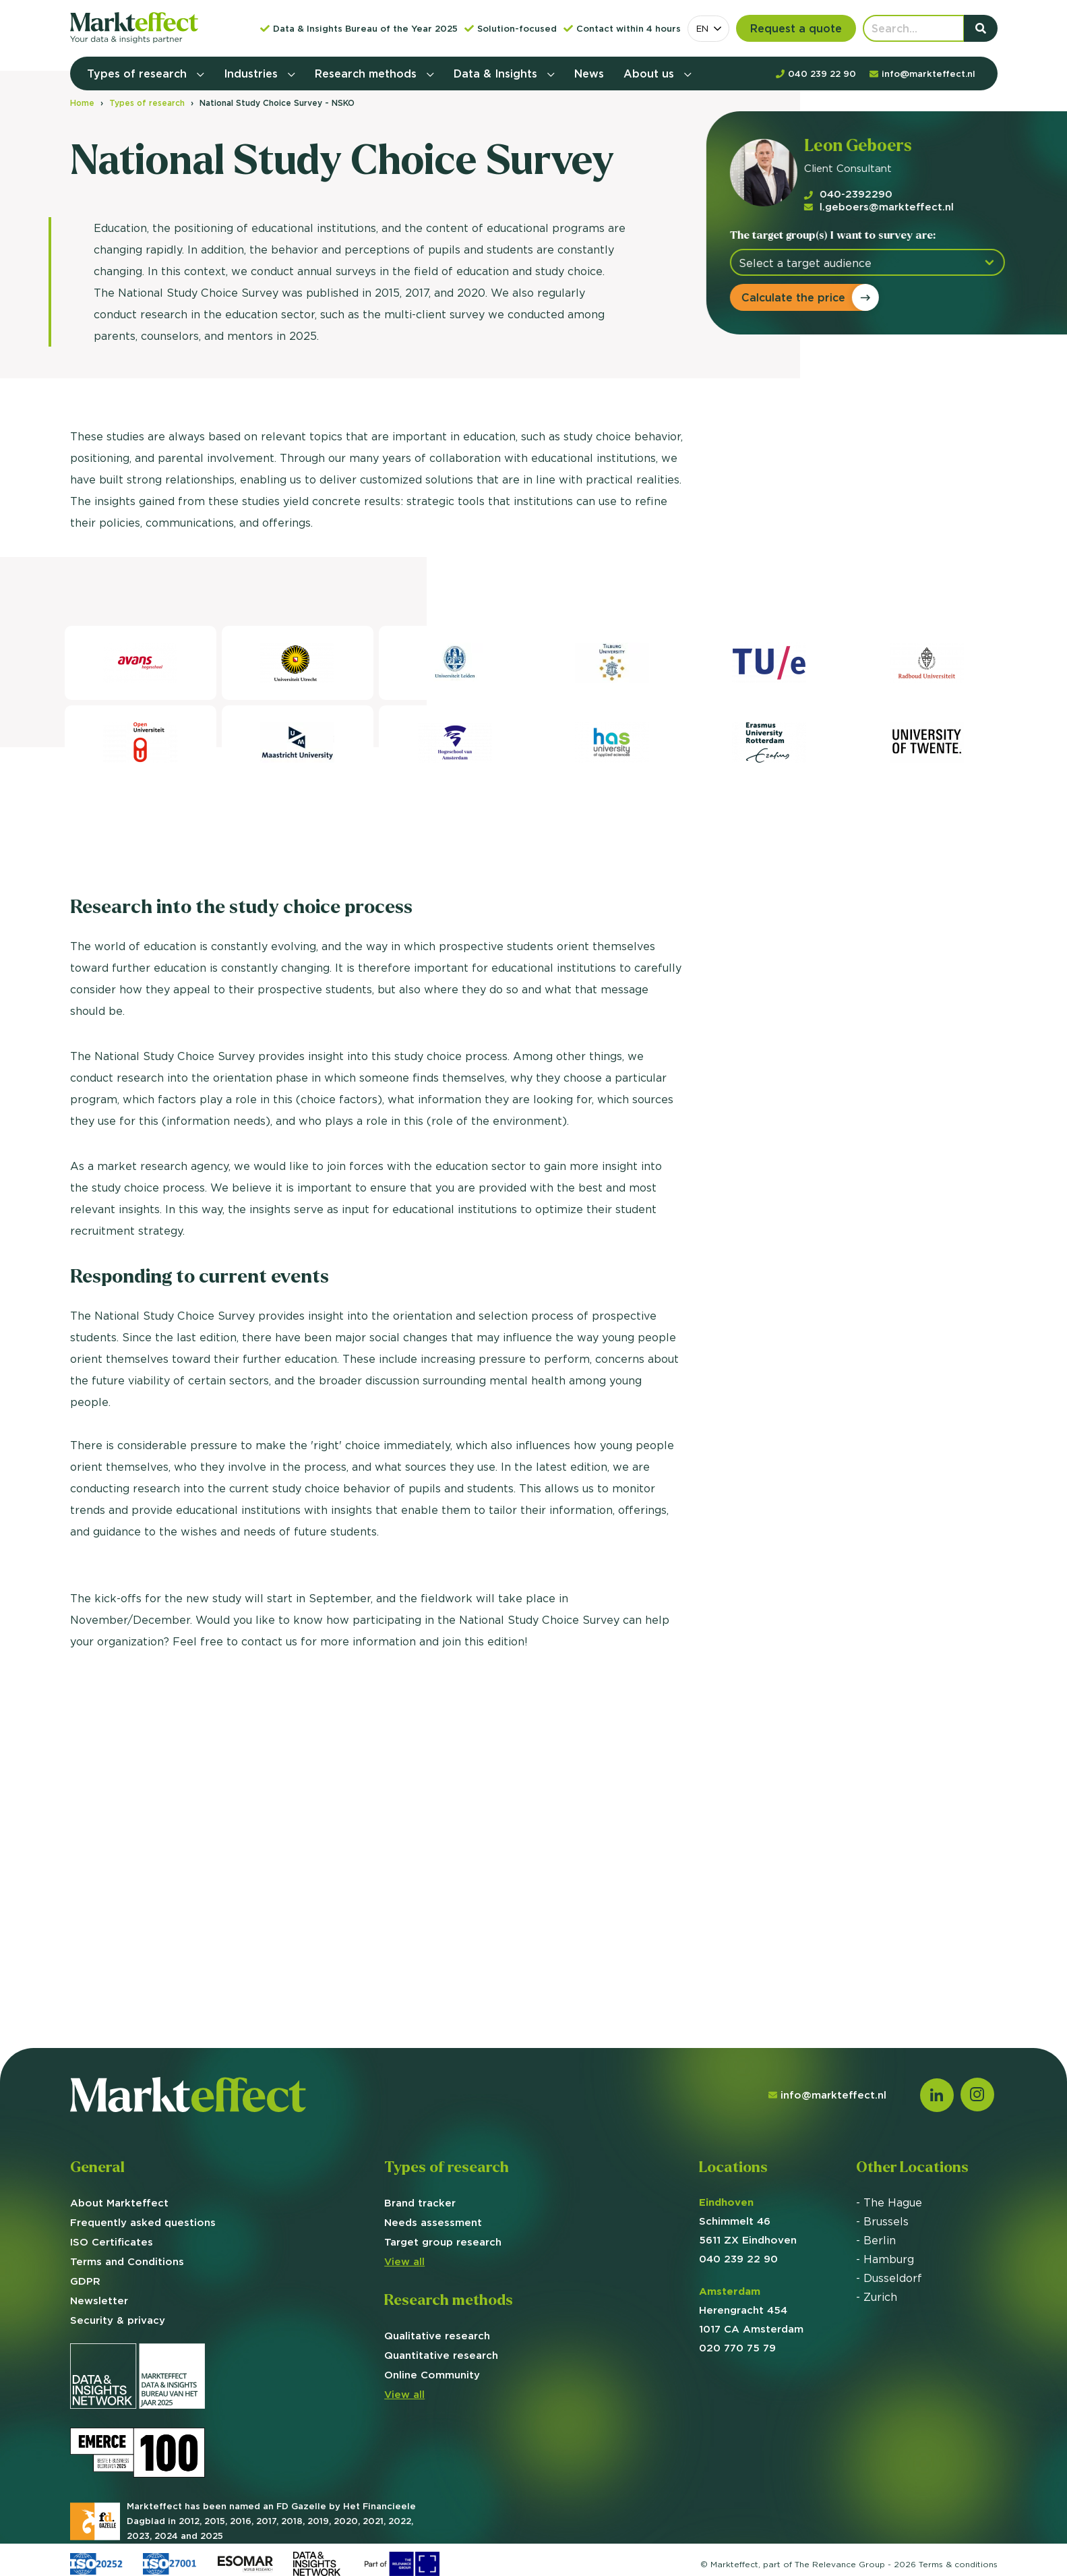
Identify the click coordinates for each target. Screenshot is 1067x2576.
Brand (420, 2202)
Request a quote (796, 28)
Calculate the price (786, 297)
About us (650, 73)
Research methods (367, 73)
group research (442, 2241)
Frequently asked (143, 2222)
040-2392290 (841, 193)
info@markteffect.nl (827, 2094)
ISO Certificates (111, 2241)
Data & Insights (497, 73)
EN (702, 28)
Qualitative (437, 2335)
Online (432, 2374)
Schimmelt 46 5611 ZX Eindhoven (748, 2221)
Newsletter (99, 2300)
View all (404, 2261)
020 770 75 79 (737, 2347)
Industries (252, 73)
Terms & (958, 2564)
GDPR (85, 2281)
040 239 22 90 (738, 2258)
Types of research (138, 73)
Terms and (127, 2261)
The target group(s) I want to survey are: (825, 235)
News (589, 73)
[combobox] (708, 29)
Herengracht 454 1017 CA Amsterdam (751, 2310)
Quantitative (441, 2355)
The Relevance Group (840, 2564)
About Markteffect (119, 2202)
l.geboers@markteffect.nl (871, 206)
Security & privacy (117, 2320)
